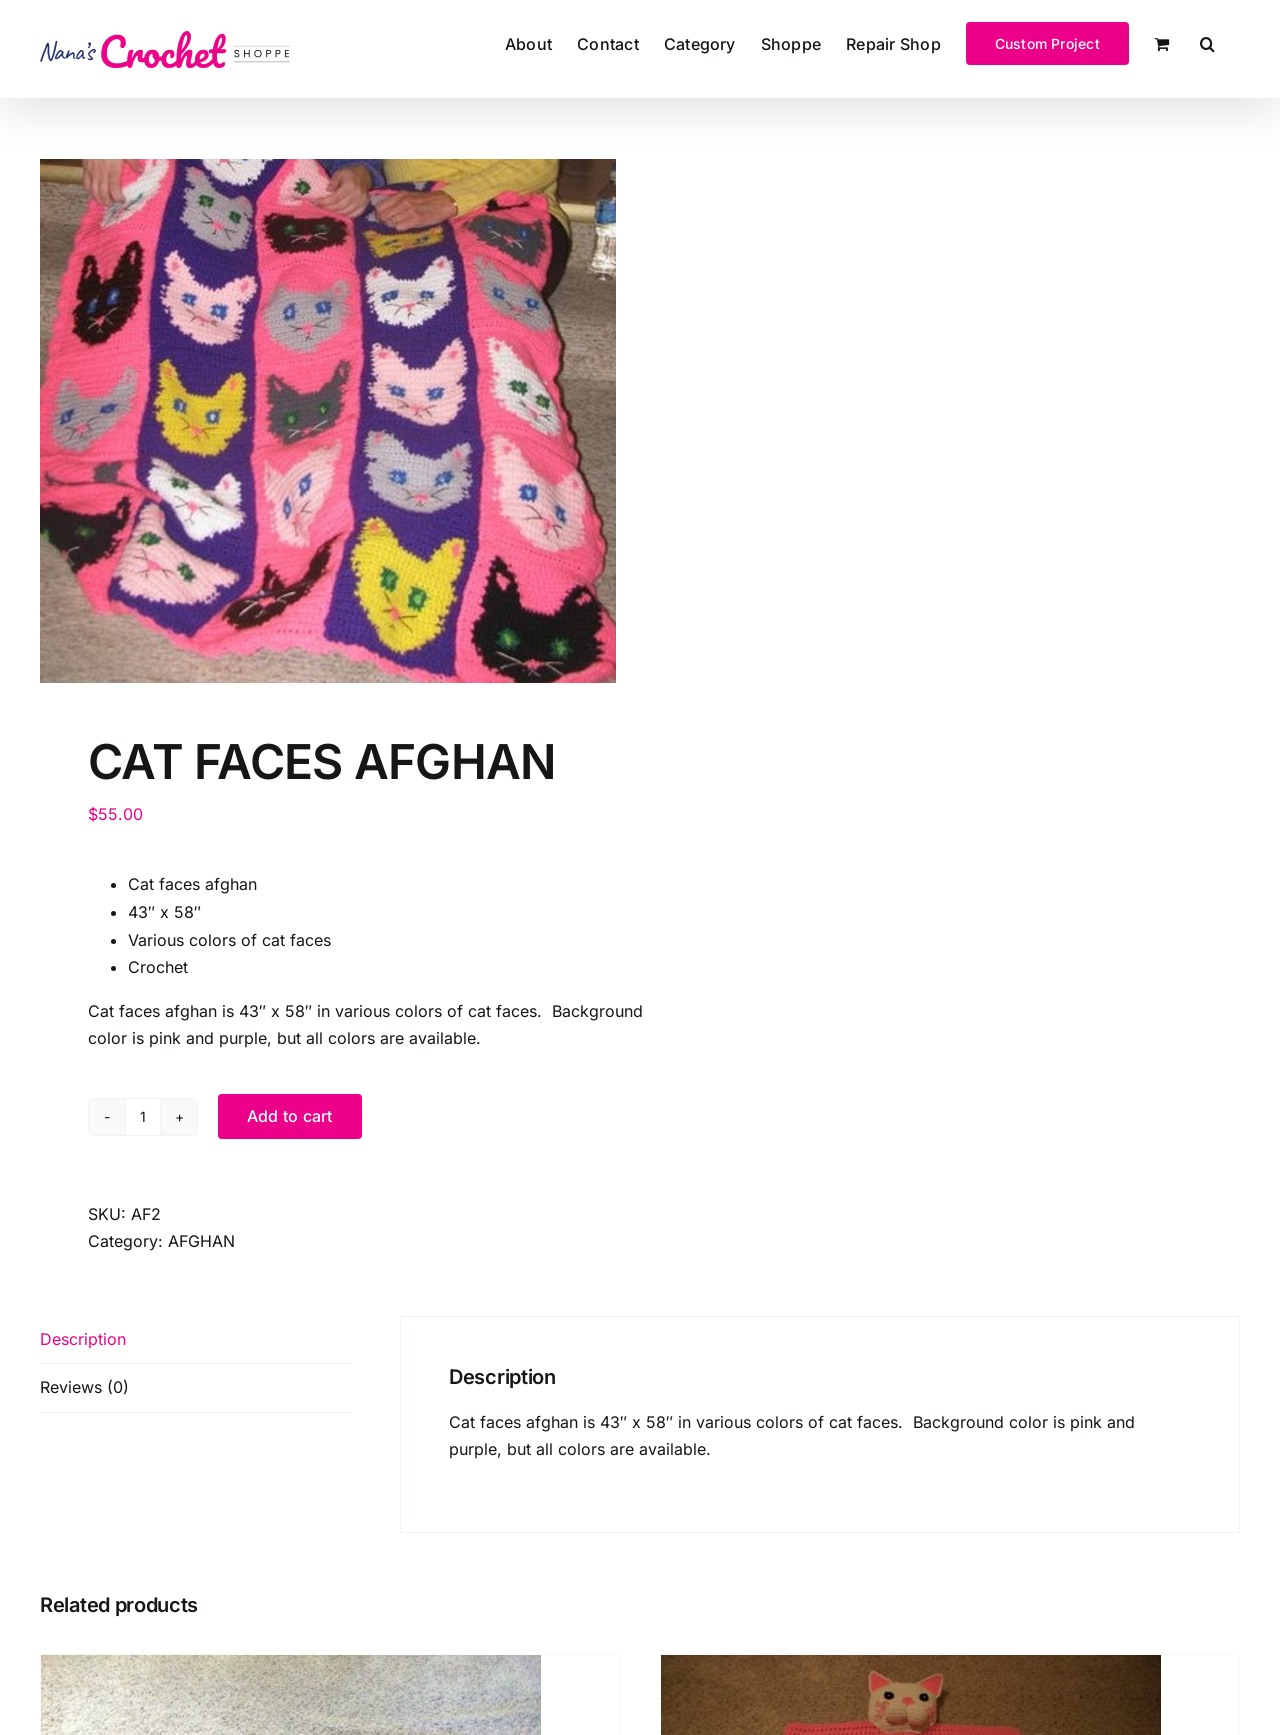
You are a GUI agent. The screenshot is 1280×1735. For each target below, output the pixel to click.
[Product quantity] (143, 1117)
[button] (1207, 42)
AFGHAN (201, 1241)
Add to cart (290, 1116)
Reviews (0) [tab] (84, 1387)
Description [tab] (83, 1339)
